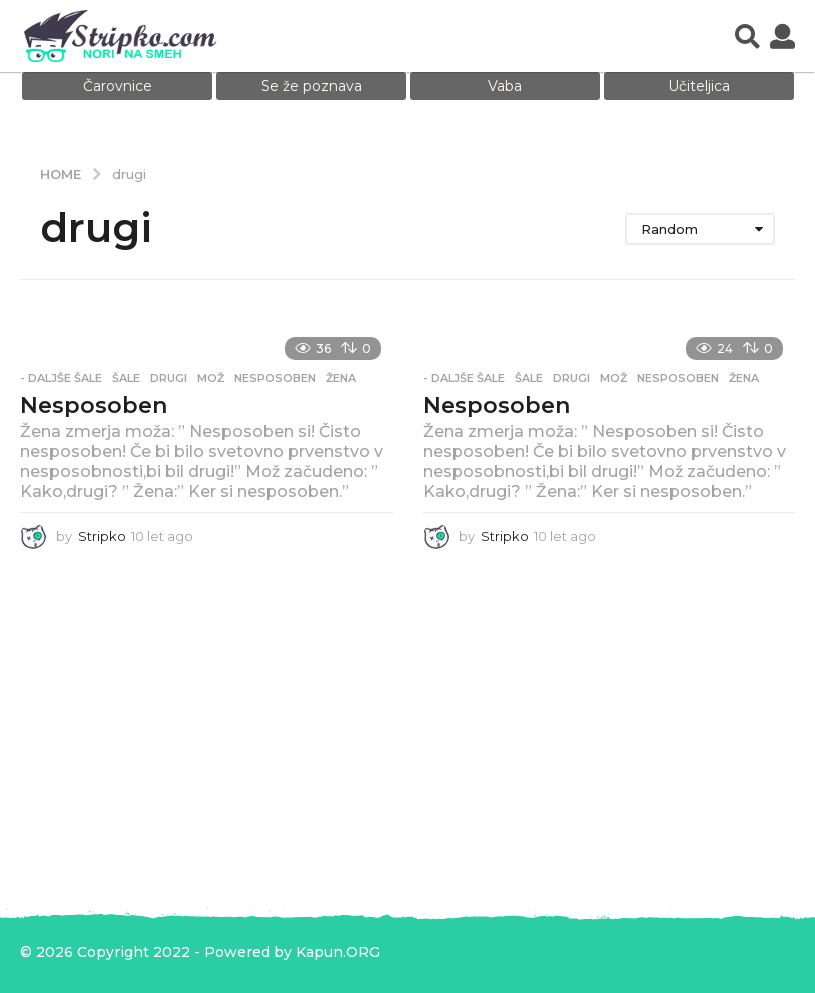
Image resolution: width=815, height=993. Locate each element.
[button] (747, 36)
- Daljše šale (61, 378)
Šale (126, 378)
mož (210, 378)
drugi (168, 378)
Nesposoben (93, 405)
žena (341, 378)
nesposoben (275, 378)
